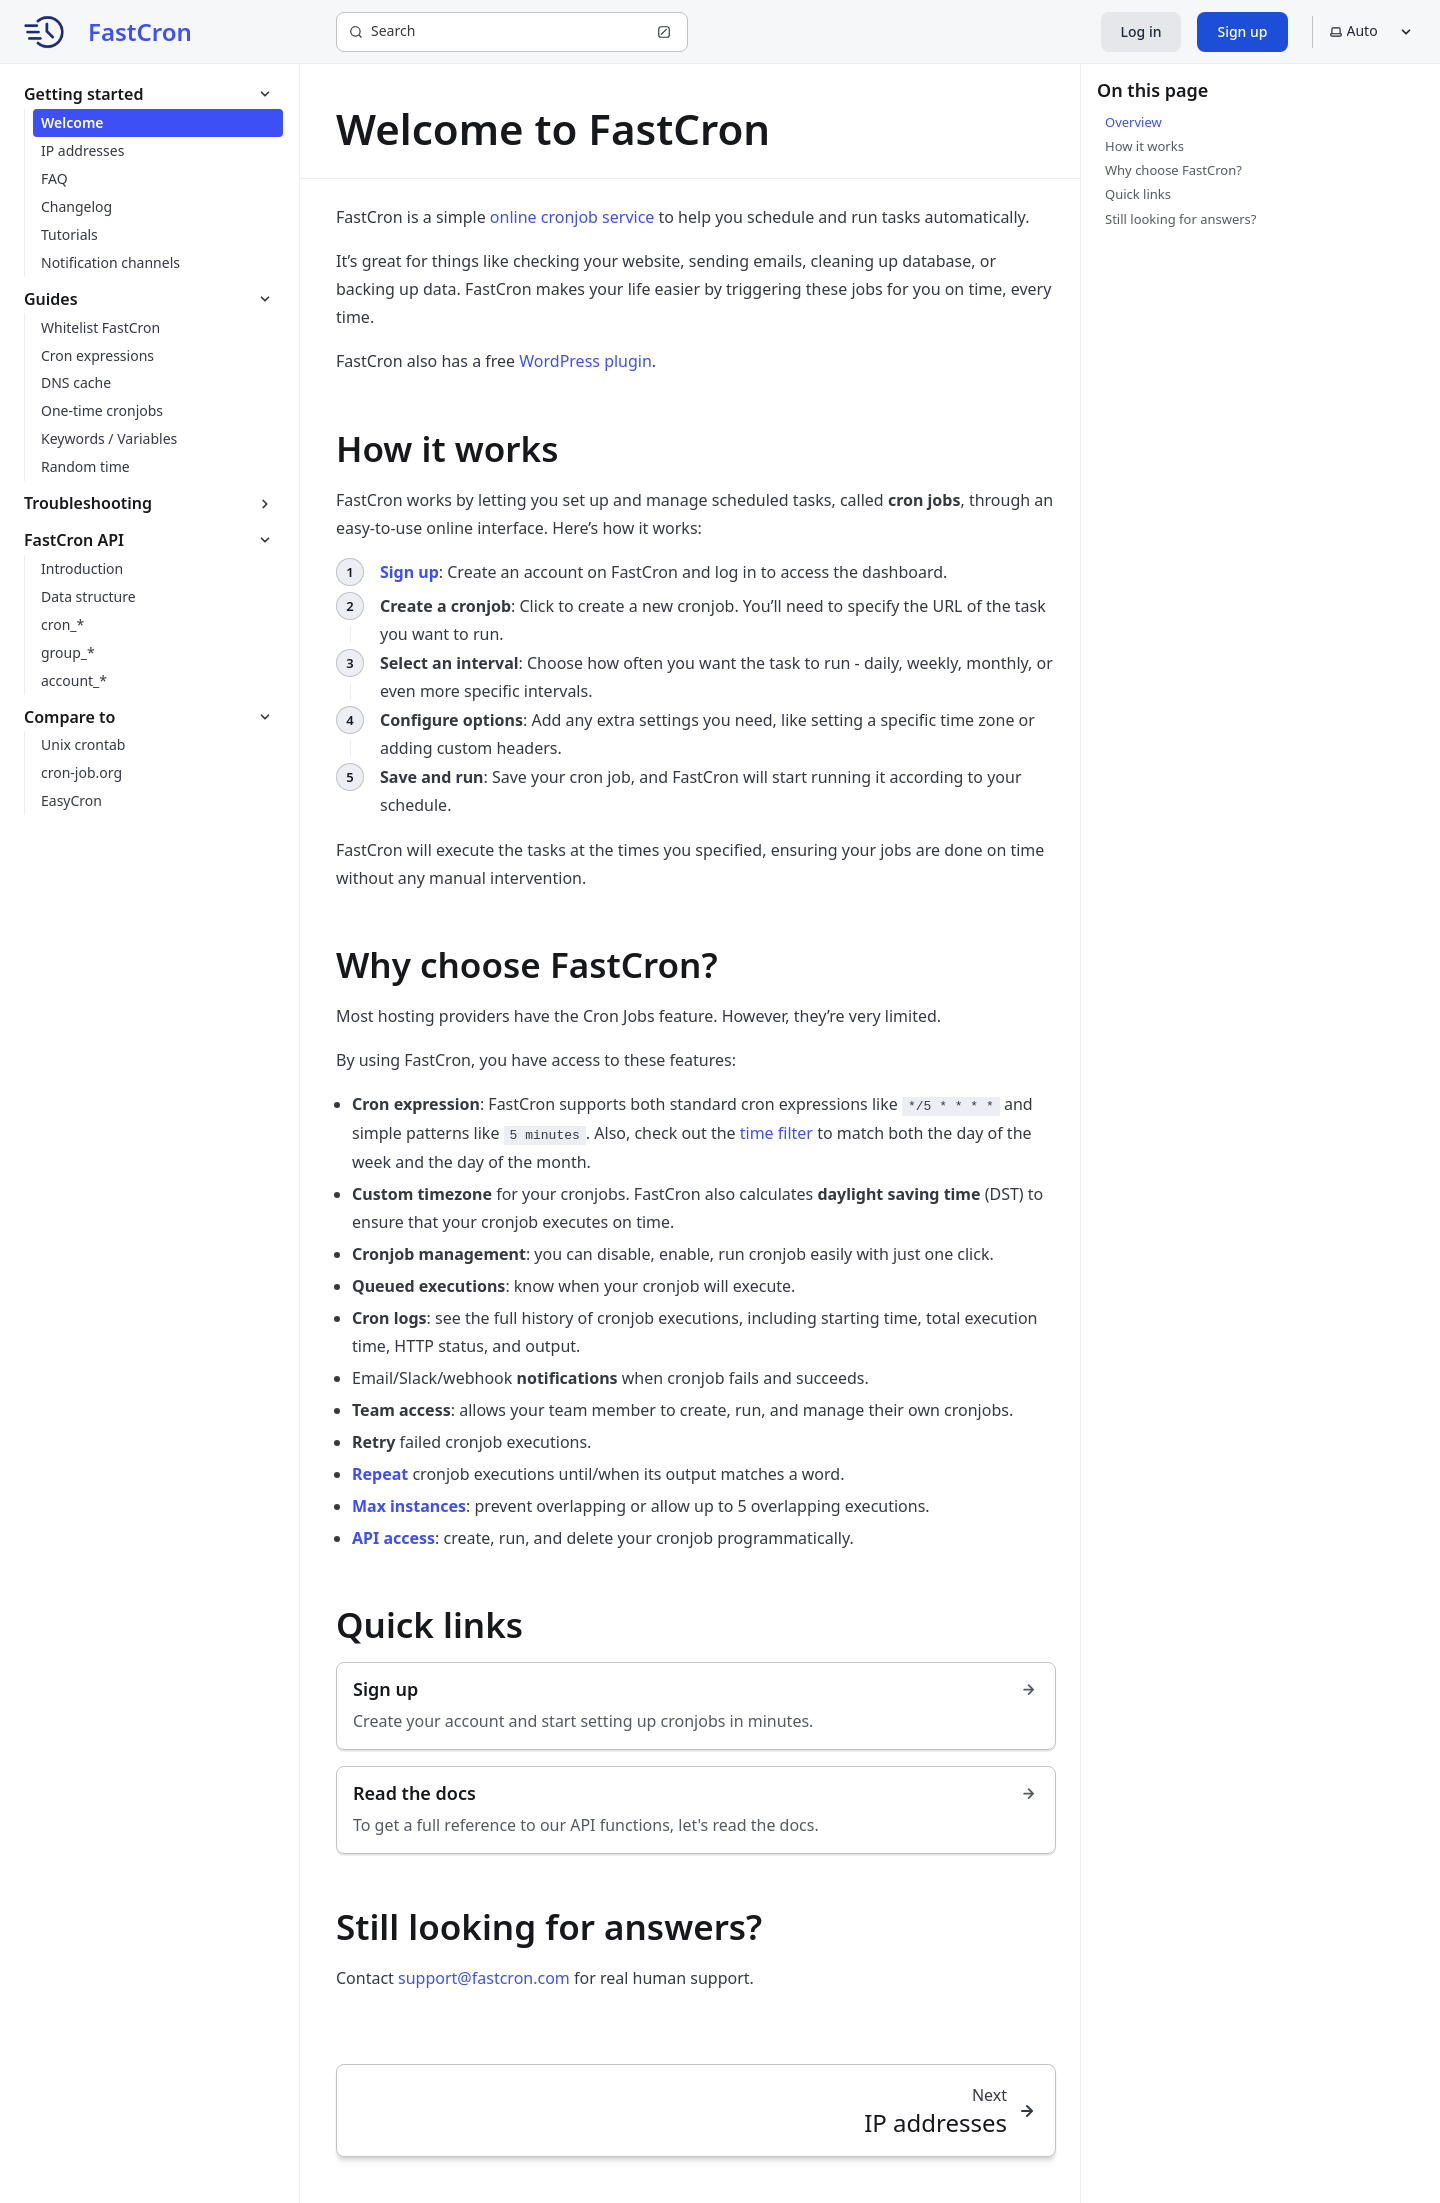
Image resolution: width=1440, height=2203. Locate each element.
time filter (776, 1133)
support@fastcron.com (484, 1978)
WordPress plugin (585, 361)
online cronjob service (572, 217)
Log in (1141, 31)
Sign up (1242, 31)
